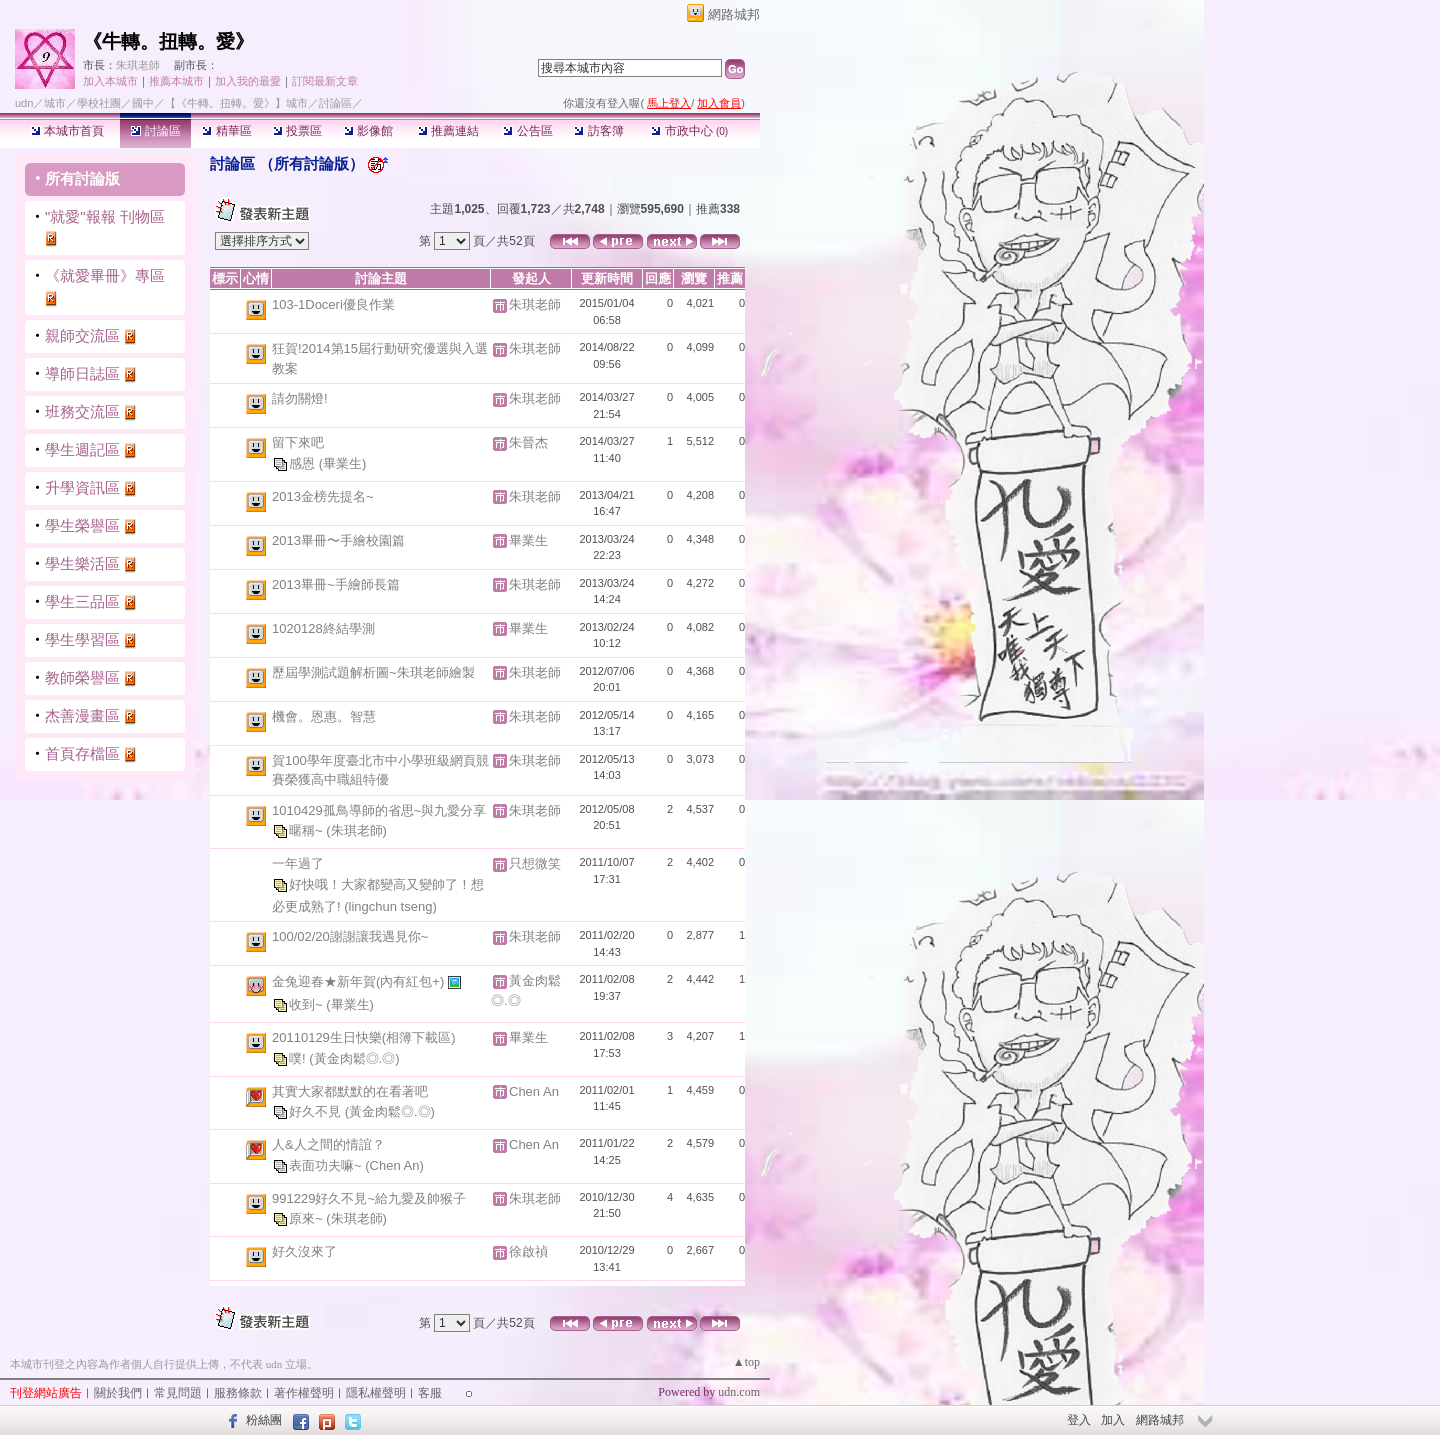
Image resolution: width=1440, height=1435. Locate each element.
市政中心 (689, 131)
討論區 (155, 131)
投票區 (297, 131)
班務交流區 (82, 411)
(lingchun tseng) (390, 906)
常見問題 (178, 1393)
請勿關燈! (300, 398)
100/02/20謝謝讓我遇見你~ (350, 936)
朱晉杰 (528, 442)
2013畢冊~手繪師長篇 (336, 584)
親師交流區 (82, 335)
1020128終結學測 (323, 628)
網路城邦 (734, 14)
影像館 (368, 131)
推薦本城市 (176, 81)
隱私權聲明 (376, 1393)
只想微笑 (535, 863)
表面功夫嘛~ (327, 1164)
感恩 (304, 462)
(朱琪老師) (356, 830)
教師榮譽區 (82, 677)
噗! (299, 1057)
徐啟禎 (528, 1251)
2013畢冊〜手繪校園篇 (338, 540)
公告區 (527, 131)
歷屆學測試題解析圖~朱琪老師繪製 (373, 672)
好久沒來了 (304, 1251)
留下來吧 (298, 442)
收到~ (307, 1004)
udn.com (739, 1392)
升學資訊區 (82, 487)
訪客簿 (598, 131)
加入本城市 (110, 81)
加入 (1113, 1420)
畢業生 (528, 540)
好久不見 (317, 1111)
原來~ (307, 1218)
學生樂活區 (82, 563)
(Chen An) (394, 1164)
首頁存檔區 (82, 753)
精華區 (226, 131)
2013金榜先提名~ (323, 496)
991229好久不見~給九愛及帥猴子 (369, 1198)
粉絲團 (264, 1420)
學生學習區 (82, 639)
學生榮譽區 (82, 525)
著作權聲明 (304, 1393)
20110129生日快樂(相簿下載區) (364, 1037)
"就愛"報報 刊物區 (105, 216)
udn (24, 103)
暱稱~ (307, 830)
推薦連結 (448, 131)
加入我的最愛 (248, 81)
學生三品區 (82, 601)
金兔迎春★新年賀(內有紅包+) (360, 981)
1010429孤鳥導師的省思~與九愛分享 (379, 810)
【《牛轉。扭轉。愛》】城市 (236, 103)
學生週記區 (82, 449)
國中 (143, 103)
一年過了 (298, 863)
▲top (746, 1362)
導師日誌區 (82, 373)
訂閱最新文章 (325, 81)
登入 (1079, 1420)
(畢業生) (343, 462)
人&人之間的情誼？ (328, 1144)
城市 (55, 103)
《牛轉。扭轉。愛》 (168, 41)
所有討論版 (82, 178)
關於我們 (118, 1393)
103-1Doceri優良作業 (333, 304)
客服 (430, 1393)
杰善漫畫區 (82, 715)
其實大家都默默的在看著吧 (350, 1091)
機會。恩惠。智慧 (324, 716)
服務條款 (238, 1393)
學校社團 (99, 103)
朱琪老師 (138, 65)
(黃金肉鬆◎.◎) (354, 1057)
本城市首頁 (67, 131)
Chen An (534, 1091)
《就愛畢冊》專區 (105, 275)
